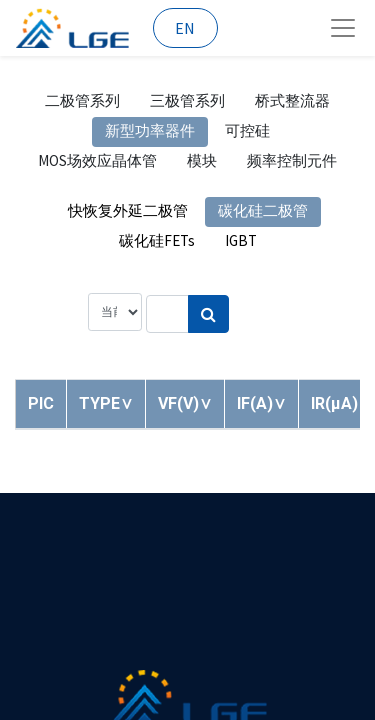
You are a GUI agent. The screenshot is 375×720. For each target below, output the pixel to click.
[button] (106, 403)
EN (185, 28)
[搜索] (208, 314)
